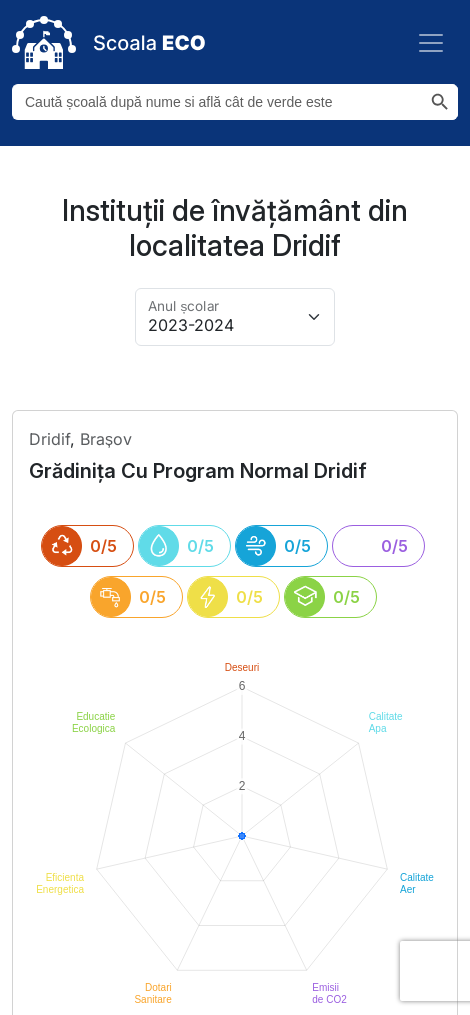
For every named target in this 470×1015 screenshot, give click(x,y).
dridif (49, 439)
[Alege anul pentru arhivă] (235, 317)
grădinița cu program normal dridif (198, 471)
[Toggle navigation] (431, 43)
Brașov (106, 439)
